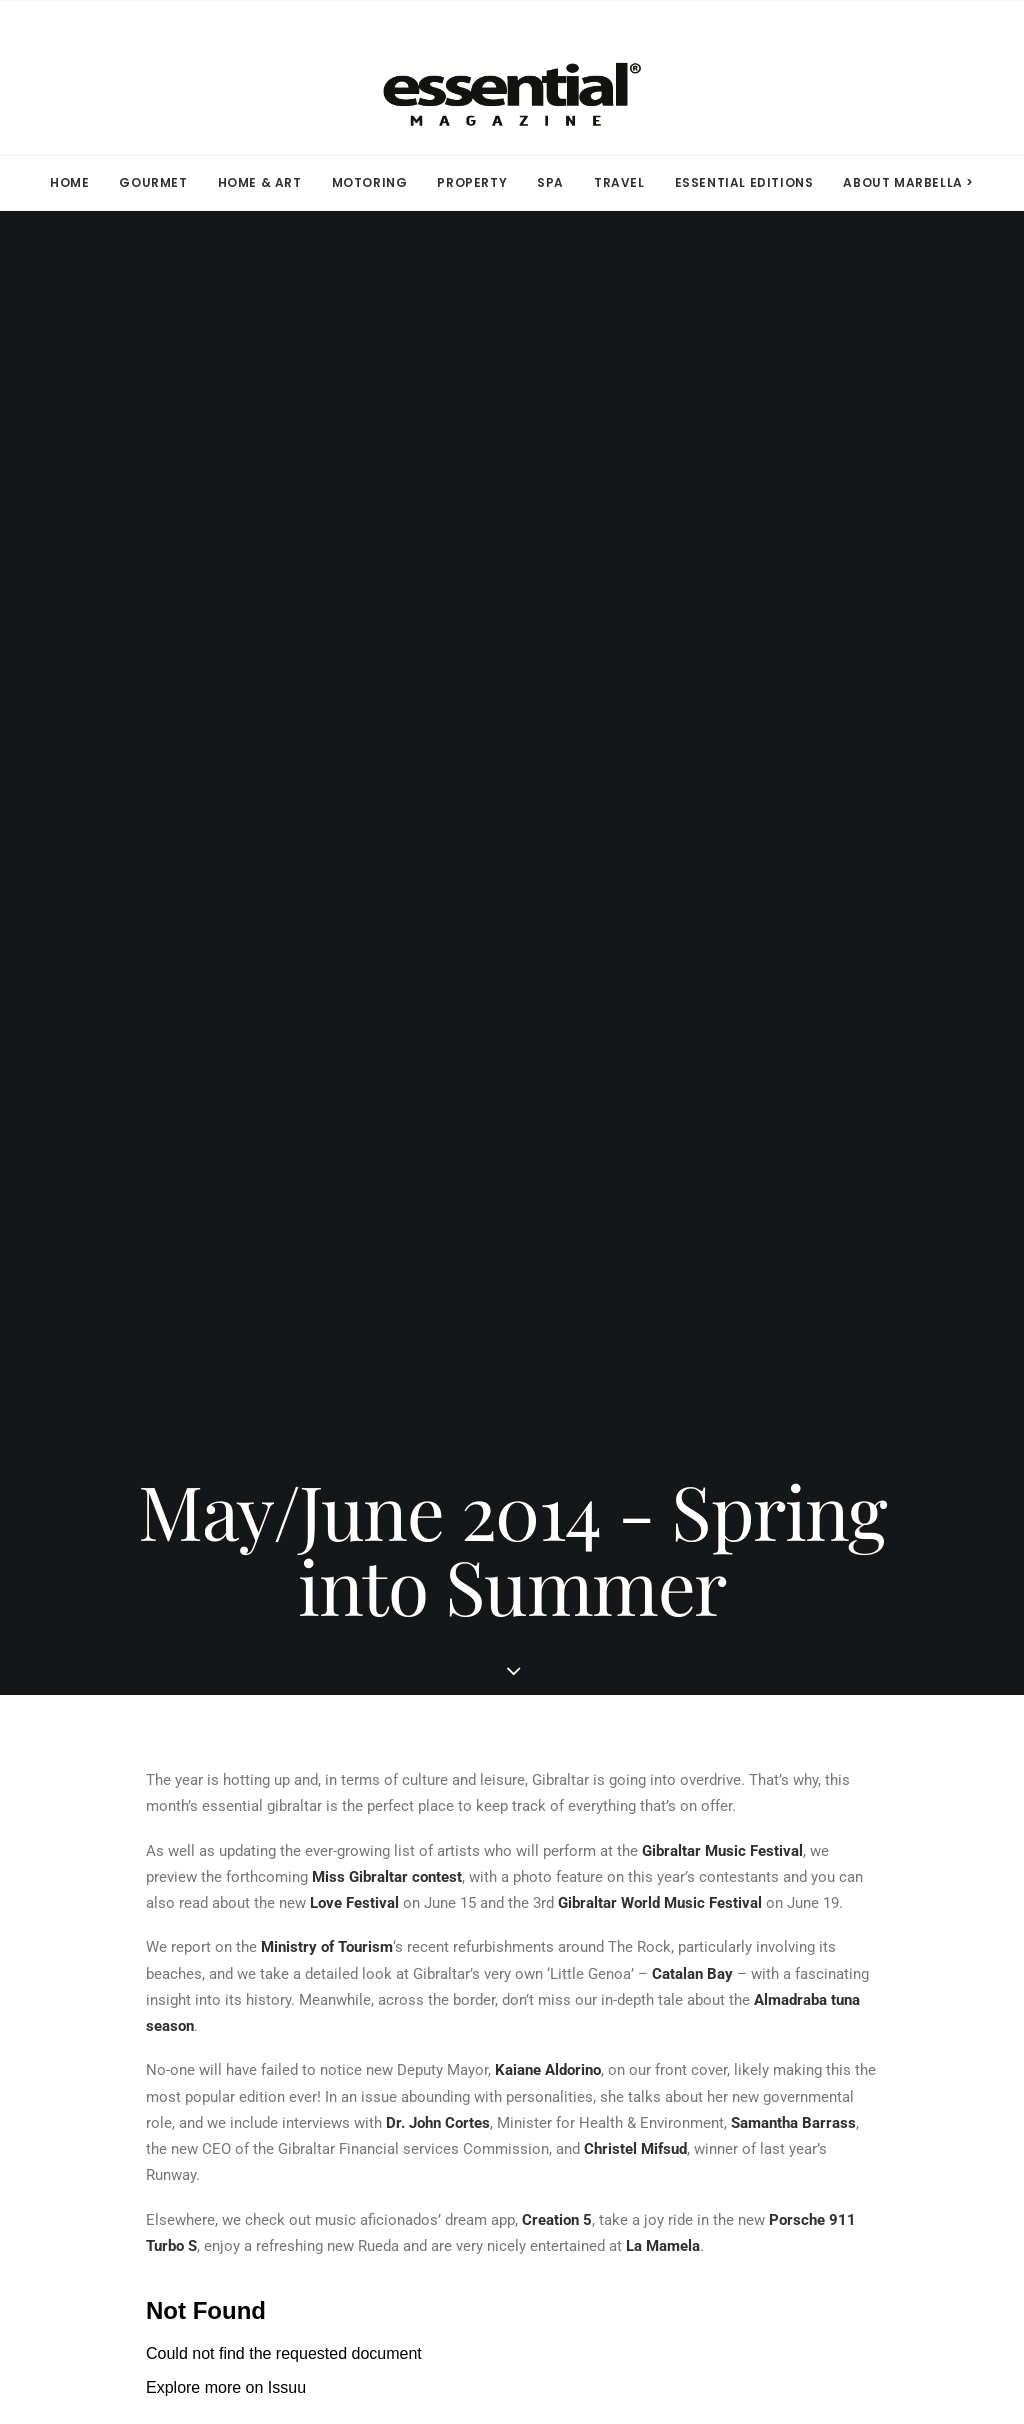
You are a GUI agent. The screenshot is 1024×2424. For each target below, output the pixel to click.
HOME (69, 182)
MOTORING (370, 182)
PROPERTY (472, 182)
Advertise (141, 1945)
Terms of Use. (689, 2303)
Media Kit (142, 1882)
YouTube (369, 2008)
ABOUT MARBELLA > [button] (908, 182)
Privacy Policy (622, 1913)
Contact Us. (779, 2303)
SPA (550, 182)
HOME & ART (260, 182)
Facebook (373, 1882)
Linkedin (370, 1945)
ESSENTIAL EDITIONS (744, 182)
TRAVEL (619, 182)
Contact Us (147, 1976)
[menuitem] (76, 183)
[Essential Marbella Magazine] (512, 78)
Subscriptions (159, 1913)
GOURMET (153, 182)
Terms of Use (618, 1882)
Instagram (376, 1913)
